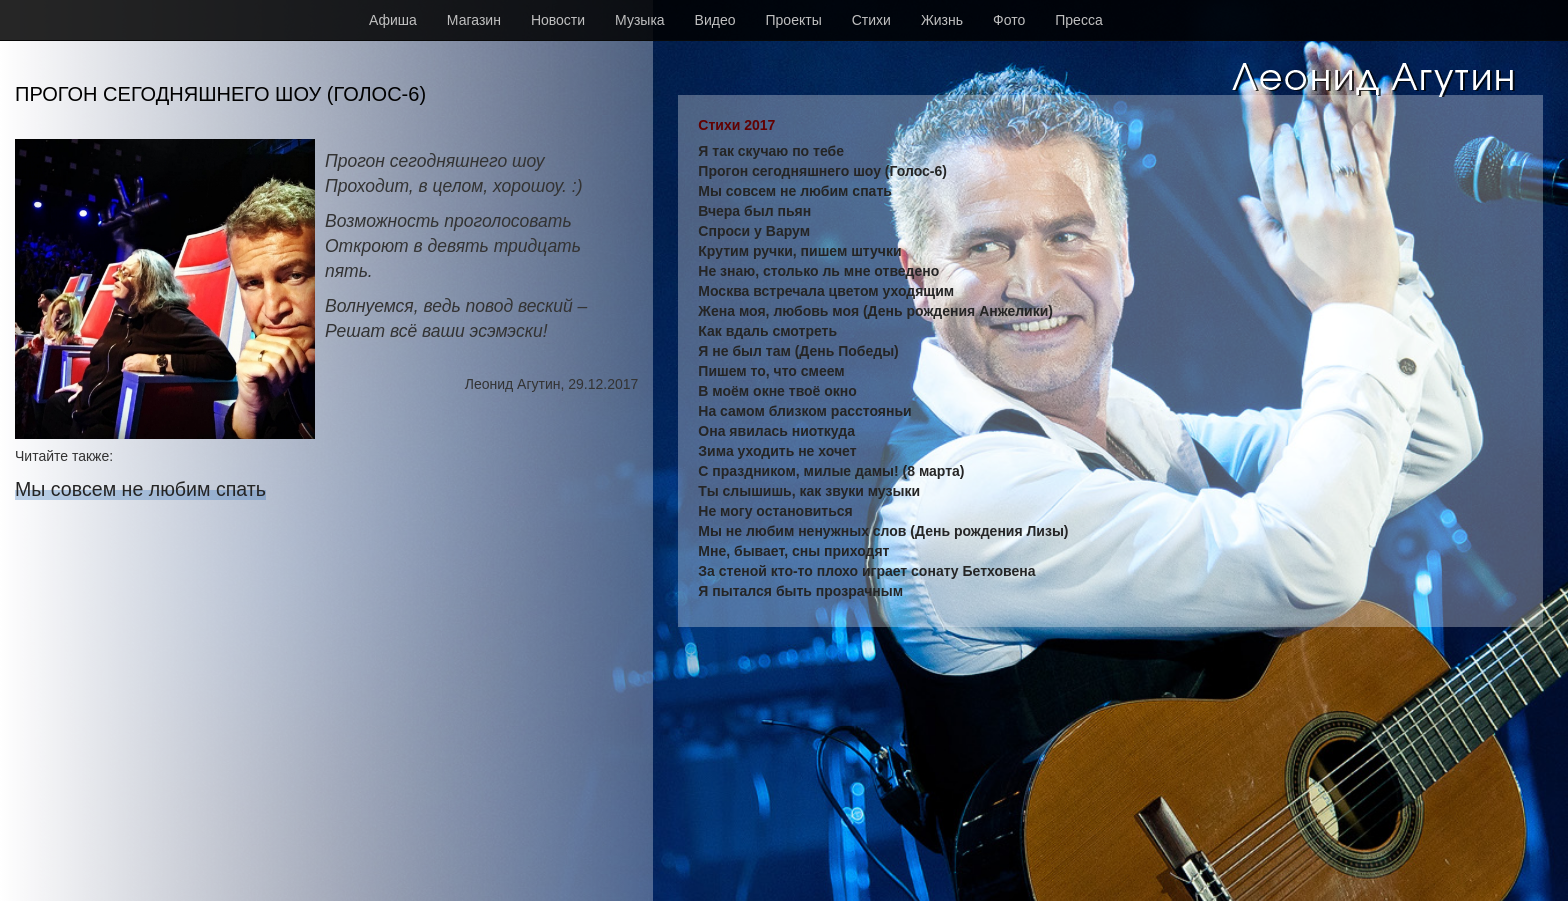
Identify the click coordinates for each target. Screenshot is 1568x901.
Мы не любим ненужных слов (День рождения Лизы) (883, 531)
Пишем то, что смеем (771, 371)
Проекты (794, 20)
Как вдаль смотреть (767, 331)
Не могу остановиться (775, 511)
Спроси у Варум (754, 231)
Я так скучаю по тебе (771, 151)
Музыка (640, 20)
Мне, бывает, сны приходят (793, 551)
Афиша (393, 20)
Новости (558, 20)
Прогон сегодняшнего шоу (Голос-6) (822, 171)
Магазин (474, 20)
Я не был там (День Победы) (798, 351)
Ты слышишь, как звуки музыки (809, 491)
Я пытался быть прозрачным (800, 591)
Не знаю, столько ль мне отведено (818, 271)
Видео (715, 20)
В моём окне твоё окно (777, 391)
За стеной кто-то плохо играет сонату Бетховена (866, 571)
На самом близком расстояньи (804, 411)
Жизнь (942, 20)
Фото (1009, 20)
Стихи (871, 20)
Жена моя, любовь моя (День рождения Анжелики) (875, 311)
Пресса (1078, 20)
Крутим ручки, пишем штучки (799, 251)
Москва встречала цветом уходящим (826, 291)
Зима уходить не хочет (777, 451)
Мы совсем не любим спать (140, 489)
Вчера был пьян (754, 211)
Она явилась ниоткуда (776, 431)
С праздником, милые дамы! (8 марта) (831, 471)
